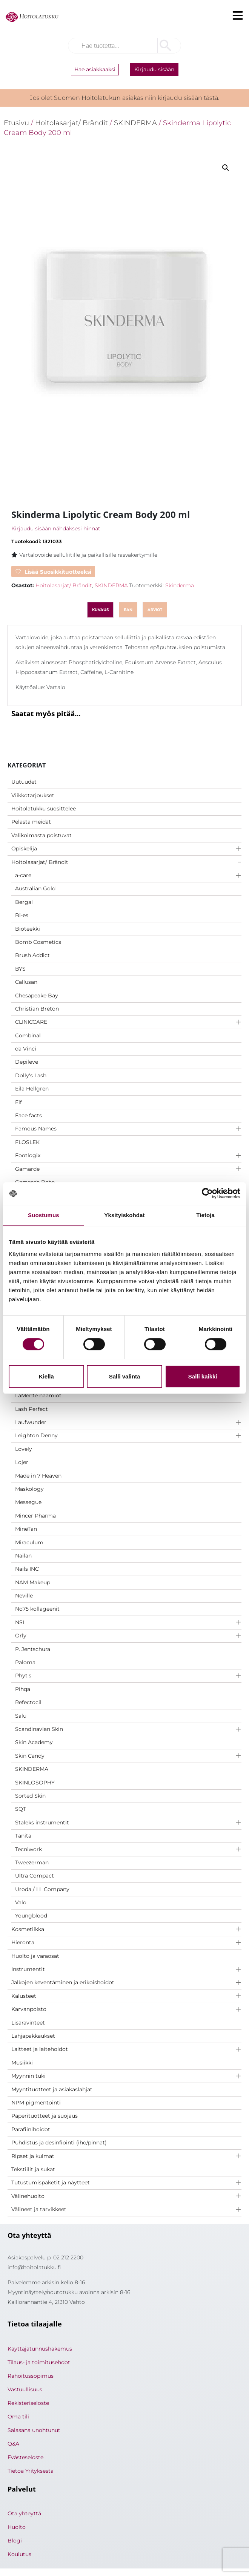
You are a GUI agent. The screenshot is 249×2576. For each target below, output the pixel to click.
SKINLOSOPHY (35, 1782)
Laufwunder (30, 1422)
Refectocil (28, 1702)
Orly (20, 1635)
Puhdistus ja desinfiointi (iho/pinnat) (59, 2142)
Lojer (21, 1462)
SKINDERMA (31, 1769)
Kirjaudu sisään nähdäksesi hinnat (55, 528)
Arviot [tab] (155, 610)
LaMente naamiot (38, 1395)
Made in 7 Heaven (38, 1475)
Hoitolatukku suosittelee (43, 808)
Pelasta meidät (31, 821)
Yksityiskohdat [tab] (124, 1215)
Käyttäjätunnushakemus (40, 2348)
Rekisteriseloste (28, 2403)
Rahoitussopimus (31, 2375)
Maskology (29, 1489)
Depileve (26, 1061)
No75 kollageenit (37, 1608)
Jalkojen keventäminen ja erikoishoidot (62, 1982)
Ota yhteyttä (24, 2513)
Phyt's (23, 1675)
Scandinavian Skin (39, 1729)
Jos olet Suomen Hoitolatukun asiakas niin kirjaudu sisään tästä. (124, 97)
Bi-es (21, 915)
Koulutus (19, 2554)
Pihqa (22, 1689)
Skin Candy (30, 1755)
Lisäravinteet (28, 2022)
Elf (18, 1102)
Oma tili (18, 2416)
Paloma (25, 1662)
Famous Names (36, 1128)
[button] (225, 168)
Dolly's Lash (30, 1075)
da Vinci (25, 1048)
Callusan (26, 982)
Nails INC (27, 1568)
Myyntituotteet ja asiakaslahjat (51, 2089)
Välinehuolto (28, 2196)
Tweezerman (32, 1862)
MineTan (26, 1528)
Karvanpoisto (28, 2009)
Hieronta (22, 1942)
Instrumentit (28, 1969)
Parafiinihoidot (30, 2129)
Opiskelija (24, 848)
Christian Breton (37, 1008)
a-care (23, 875)
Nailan (23, 1555)
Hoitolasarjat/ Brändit (39, 862)
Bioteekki (27, 928)
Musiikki (22, 2062)
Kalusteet (23, 1995)
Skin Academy (34, 1742)
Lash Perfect (31, 1409)
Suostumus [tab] (43, 1215)
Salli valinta (124, 1376)
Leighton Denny (36, 1435)
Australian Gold (35, 888)
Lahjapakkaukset (33, 2035)
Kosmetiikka (27, 1929)
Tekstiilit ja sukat (33, 2169)
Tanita (23, 1835)
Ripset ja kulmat (32, 2156)
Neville (24, 1595)
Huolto (17, 2527)
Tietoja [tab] (205, 1215)
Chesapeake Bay (36, 995)
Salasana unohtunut (34, 2430)
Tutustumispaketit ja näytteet (50, 2182)
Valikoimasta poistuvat (41, 835)
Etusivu (16, 123)
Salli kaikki (202, 1376)
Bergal (24, 902)
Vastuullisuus (25, 2389)
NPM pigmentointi (36, 2102)
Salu (20, 1715)
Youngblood (31, 1915)
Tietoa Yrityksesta (31, 2470)
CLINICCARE (31, 1021)
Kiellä (46, 1376)
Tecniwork (28, 1849)
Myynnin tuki (28, 2075)
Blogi (15, 2540)
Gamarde (27, 1168)
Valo (20, 1902)
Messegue (28, 1502)
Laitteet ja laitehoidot (39, 2049)
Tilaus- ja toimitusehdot (39, 2362)
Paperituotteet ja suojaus (44, 2115)
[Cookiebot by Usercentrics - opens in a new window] (207, 1193)
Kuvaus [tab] (100, 610)
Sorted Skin (30, 1795)
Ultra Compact (34, 1875)
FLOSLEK (27, 1142)
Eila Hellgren (32, 1088)
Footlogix (27, 1155)
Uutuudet (24, 781)
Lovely (23, 1449)
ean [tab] (128, 610)
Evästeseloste (25, 2457)
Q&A (13, 2443)
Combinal (28, 1035)
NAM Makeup (32, 1582)
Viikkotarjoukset (32, 795)
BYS (20, 968)
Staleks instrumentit (42, 1822)
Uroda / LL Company (42, 1889)
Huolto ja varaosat (35, 1956)
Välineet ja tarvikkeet (38, 2209)
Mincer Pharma (35, 1515)
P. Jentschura (32, 1649)
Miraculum (29, 1542)
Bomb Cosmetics (38, 942)
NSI (19, 1622)
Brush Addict (32, 955)
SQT (20, 1809)
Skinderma (179, 585)
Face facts (28, 1115)
